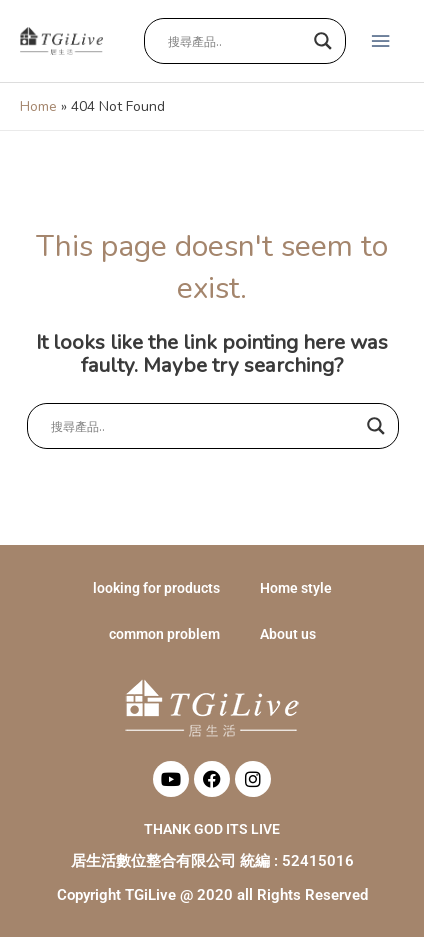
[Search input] (236, 41)
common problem (164, 634)
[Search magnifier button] (323, 41)
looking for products (156, 588)
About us (288, 634)
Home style (296, 588)
